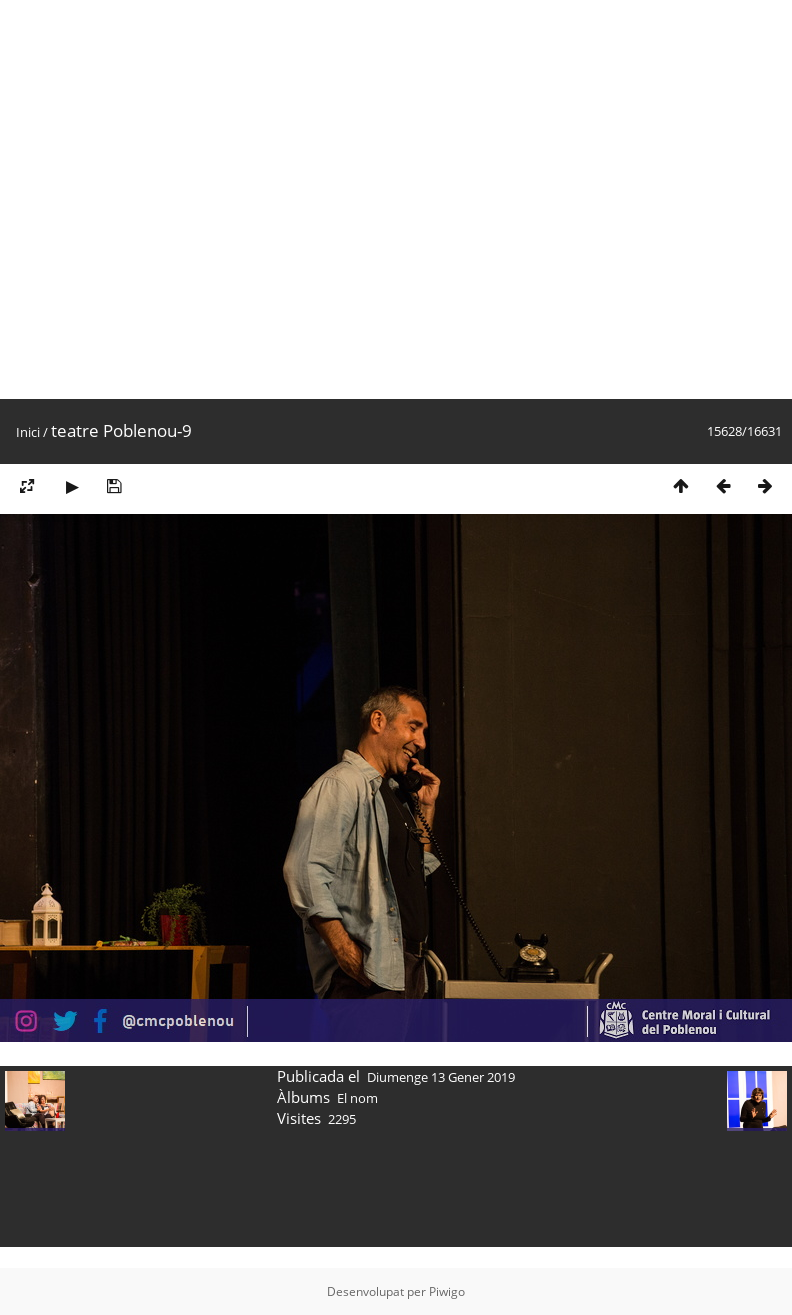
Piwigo (447, 1291)
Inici (28, 432)
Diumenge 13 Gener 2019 (441, 1077)
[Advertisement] (199, 199)
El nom (357, 1098)
